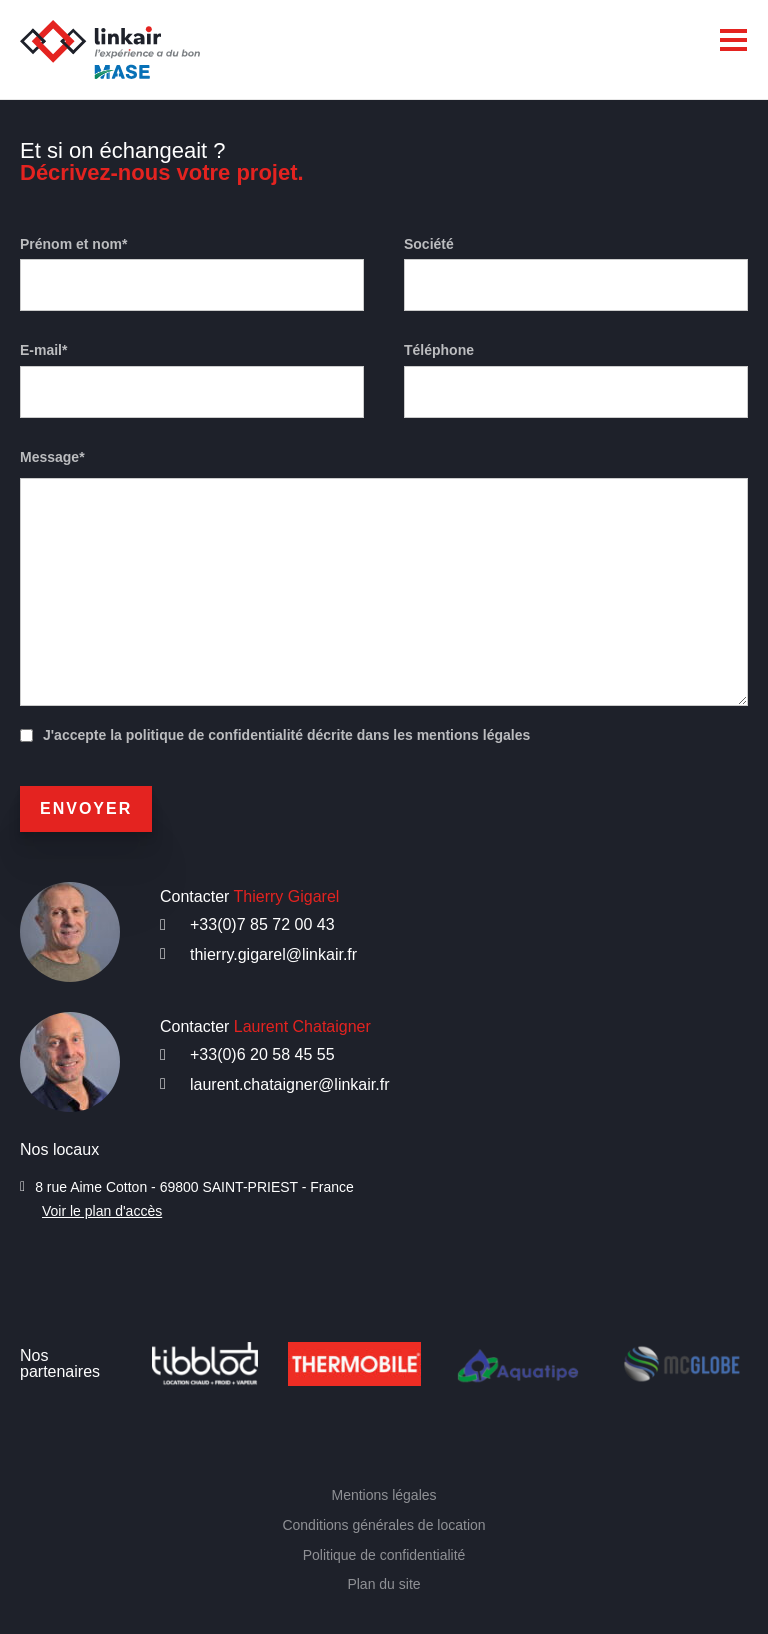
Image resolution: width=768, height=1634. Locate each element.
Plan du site (384, 1583)
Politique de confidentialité (384, 1554)
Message (53, 457)
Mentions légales (384, 1495)
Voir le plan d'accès (106, 1211)
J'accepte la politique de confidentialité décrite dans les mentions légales (294, 735)
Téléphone (440, 350)
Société (429, 244)
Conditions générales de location (384, 1524)
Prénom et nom (78, 244)
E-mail (45, 350)
